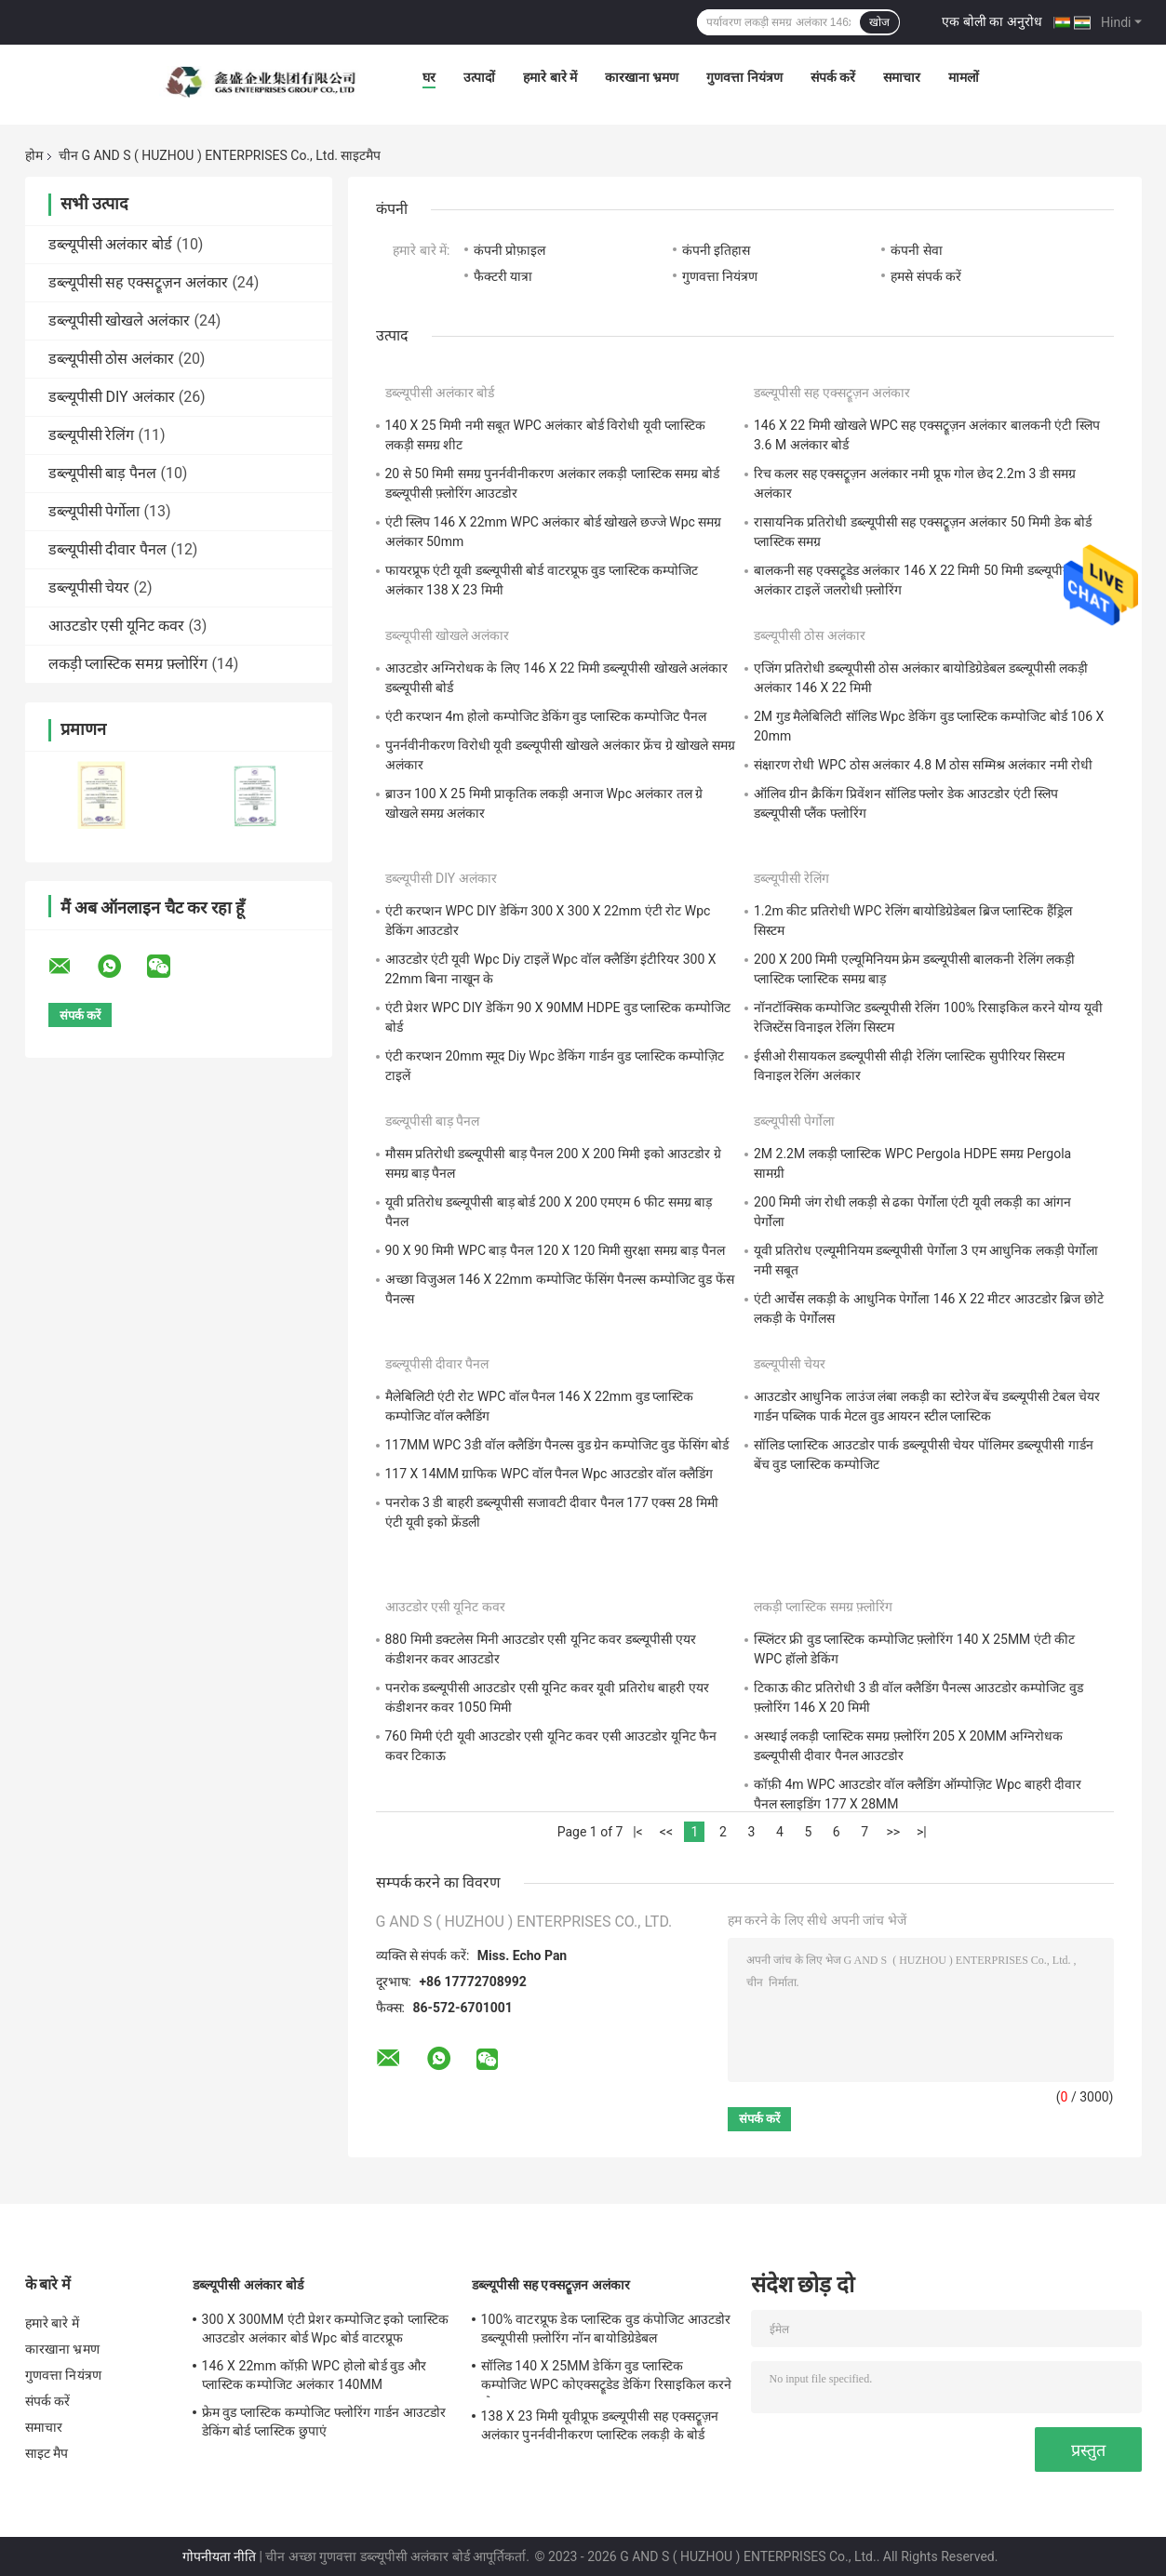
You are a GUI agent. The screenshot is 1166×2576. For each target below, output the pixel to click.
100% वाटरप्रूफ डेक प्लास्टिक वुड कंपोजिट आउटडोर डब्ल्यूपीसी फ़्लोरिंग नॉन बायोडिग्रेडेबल (606, 2328)
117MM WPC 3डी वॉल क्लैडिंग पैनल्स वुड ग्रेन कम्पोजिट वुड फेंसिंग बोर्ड (557, 1444)
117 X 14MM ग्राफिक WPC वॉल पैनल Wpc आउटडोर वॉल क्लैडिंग (549, 1473)
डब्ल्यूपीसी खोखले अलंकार (119, 320)
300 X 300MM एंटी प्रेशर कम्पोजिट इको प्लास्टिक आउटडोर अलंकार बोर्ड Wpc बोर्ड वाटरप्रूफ (325, 2328)
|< (638, 1831)
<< (666, 1831)
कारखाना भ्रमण (641, 77)
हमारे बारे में (550, 77)
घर (429, 77)
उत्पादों (479, 77)
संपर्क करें (833, 77)
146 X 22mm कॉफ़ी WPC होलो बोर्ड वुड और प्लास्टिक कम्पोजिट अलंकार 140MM (314, 2375)
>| (922, 1831)
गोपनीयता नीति (219, 2556)
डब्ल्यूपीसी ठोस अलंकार (111, 358)
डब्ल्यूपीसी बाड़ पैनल (102, 473)
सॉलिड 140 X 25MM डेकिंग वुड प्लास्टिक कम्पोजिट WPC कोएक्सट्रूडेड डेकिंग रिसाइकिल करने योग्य (606, 2377)
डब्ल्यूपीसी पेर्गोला (94, 511)
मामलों (963, 77)
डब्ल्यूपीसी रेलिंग (91, 435)
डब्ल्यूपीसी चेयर (89, 587)
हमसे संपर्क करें (926, 276)
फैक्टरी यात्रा (503, 276)
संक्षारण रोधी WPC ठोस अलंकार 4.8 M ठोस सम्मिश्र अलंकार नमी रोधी (923, 764)
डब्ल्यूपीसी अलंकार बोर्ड (110, 244)
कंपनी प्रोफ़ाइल (509, 250)
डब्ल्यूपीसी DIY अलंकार (111, 397)
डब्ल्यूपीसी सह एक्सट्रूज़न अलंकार (138, 282)
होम (34, 155)
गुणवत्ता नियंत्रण (744, 77)
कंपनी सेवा (916, 250)
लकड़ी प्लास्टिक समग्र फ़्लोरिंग (128, 664)
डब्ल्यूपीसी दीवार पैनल (108, 549)
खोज (879, 22)
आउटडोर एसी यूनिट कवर (116, 625)
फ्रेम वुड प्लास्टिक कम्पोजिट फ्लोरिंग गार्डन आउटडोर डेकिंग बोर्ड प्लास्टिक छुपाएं (324, 2421)
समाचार (901, 77)
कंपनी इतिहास (716, 250)
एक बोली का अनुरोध (991, 21)
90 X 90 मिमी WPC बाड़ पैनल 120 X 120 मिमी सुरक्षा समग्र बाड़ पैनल (555, 1250)
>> (893, 1831)
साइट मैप (47, 2453)
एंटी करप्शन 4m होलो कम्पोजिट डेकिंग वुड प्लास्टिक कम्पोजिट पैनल (545, 716)
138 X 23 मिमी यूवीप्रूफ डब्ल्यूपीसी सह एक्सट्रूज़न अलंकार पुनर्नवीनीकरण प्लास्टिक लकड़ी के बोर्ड (600, 2425)
